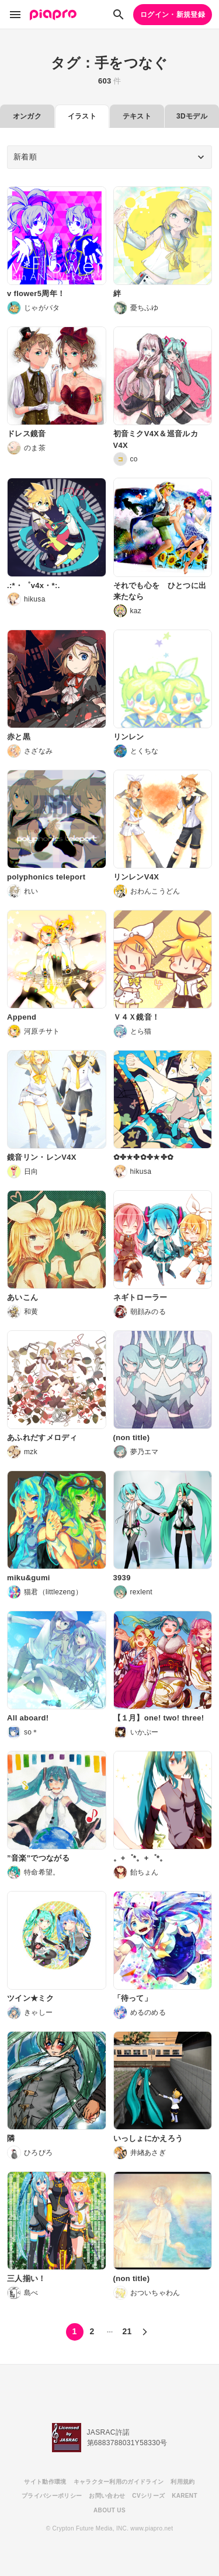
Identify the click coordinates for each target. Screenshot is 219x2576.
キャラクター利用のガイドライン (119, 2481)
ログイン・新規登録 (172, 15)
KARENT (184, 2495)
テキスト (137, 116)
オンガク (27, 116)
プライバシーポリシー (52, 2495)
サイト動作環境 (45, 2481)
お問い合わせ (107, 2495)
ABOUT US (109, 2510)
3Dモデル (191, 116)
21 (126, 2331)
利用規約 (182, 2481)
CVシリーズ (148, 2495)
